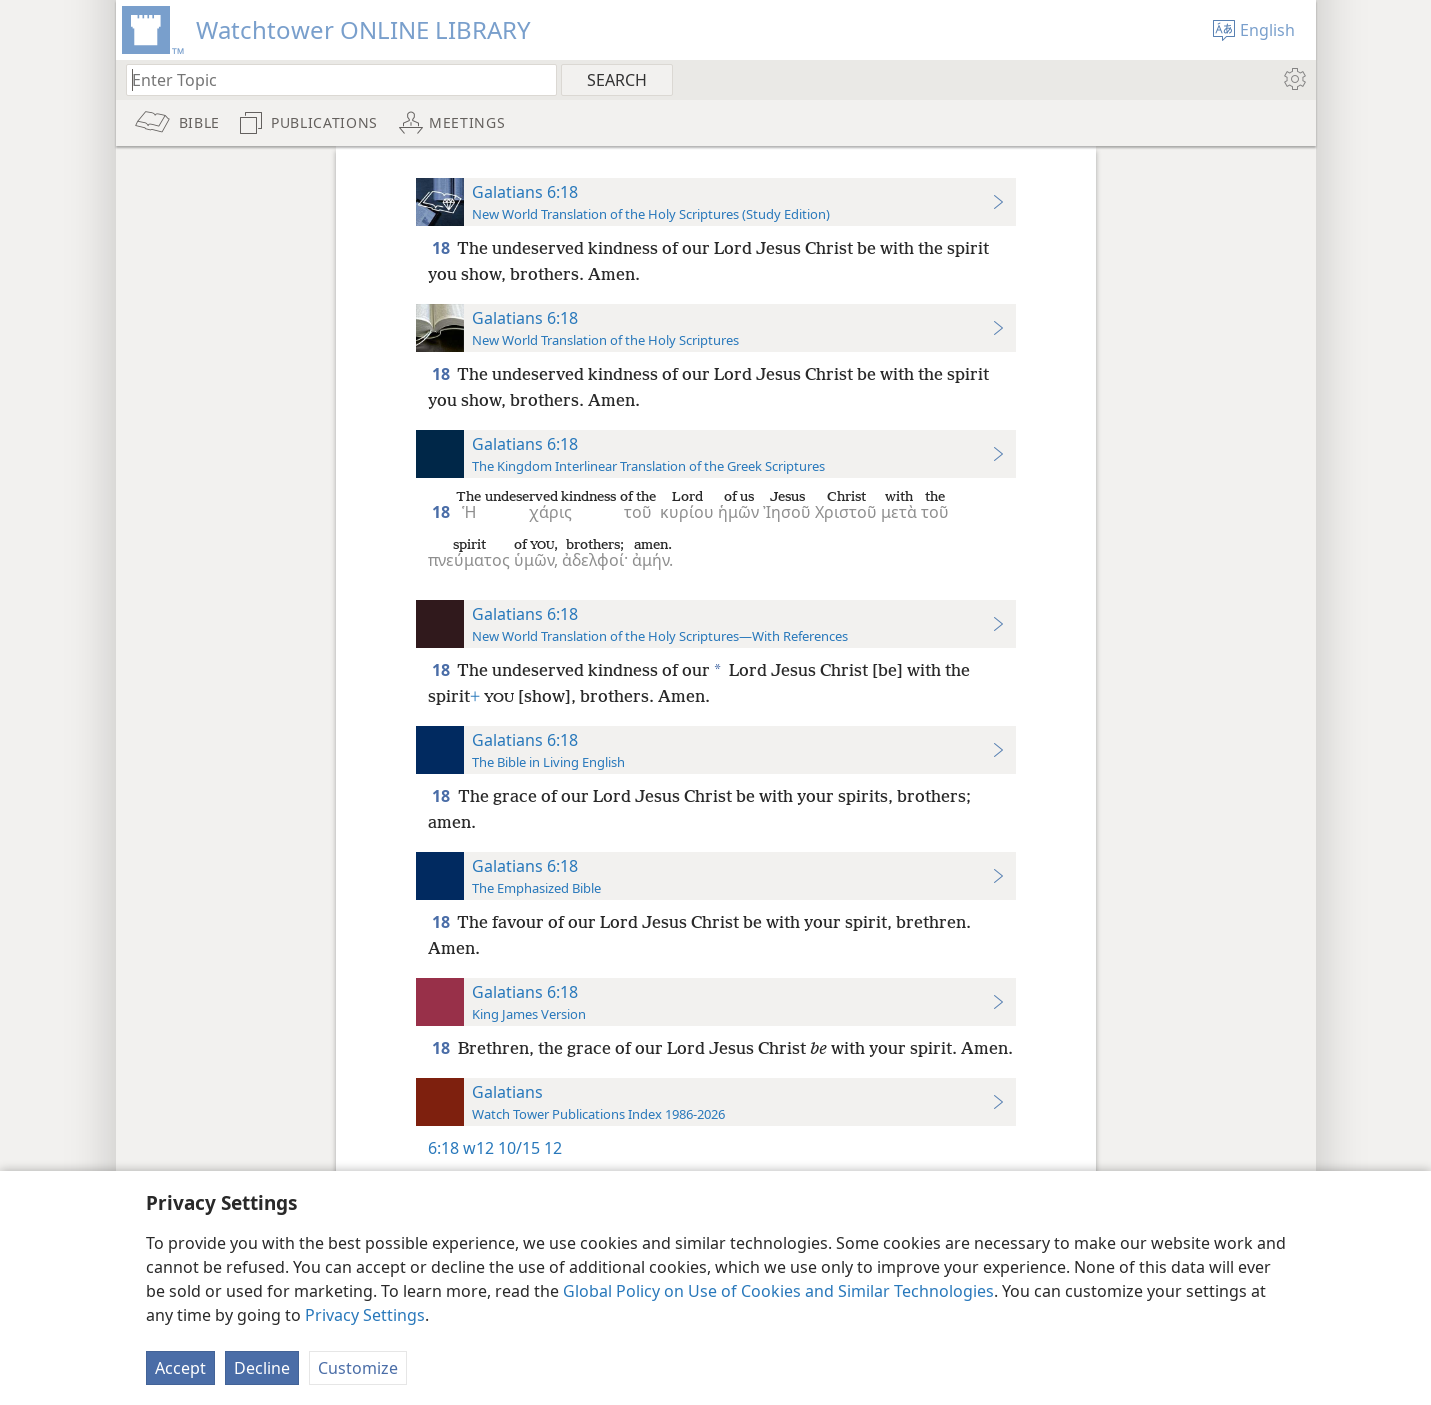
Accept (180, 1368)
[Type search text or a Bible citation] (332, 79)
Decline (262, 1368)
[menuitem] (1293, 79)
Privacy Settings (365, 1315)
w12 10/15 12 (512, 1148)
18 (442, 248)
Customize (358, 1368)
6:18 (443, 1148)
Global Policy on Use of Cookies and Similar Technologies (778, 1291)
